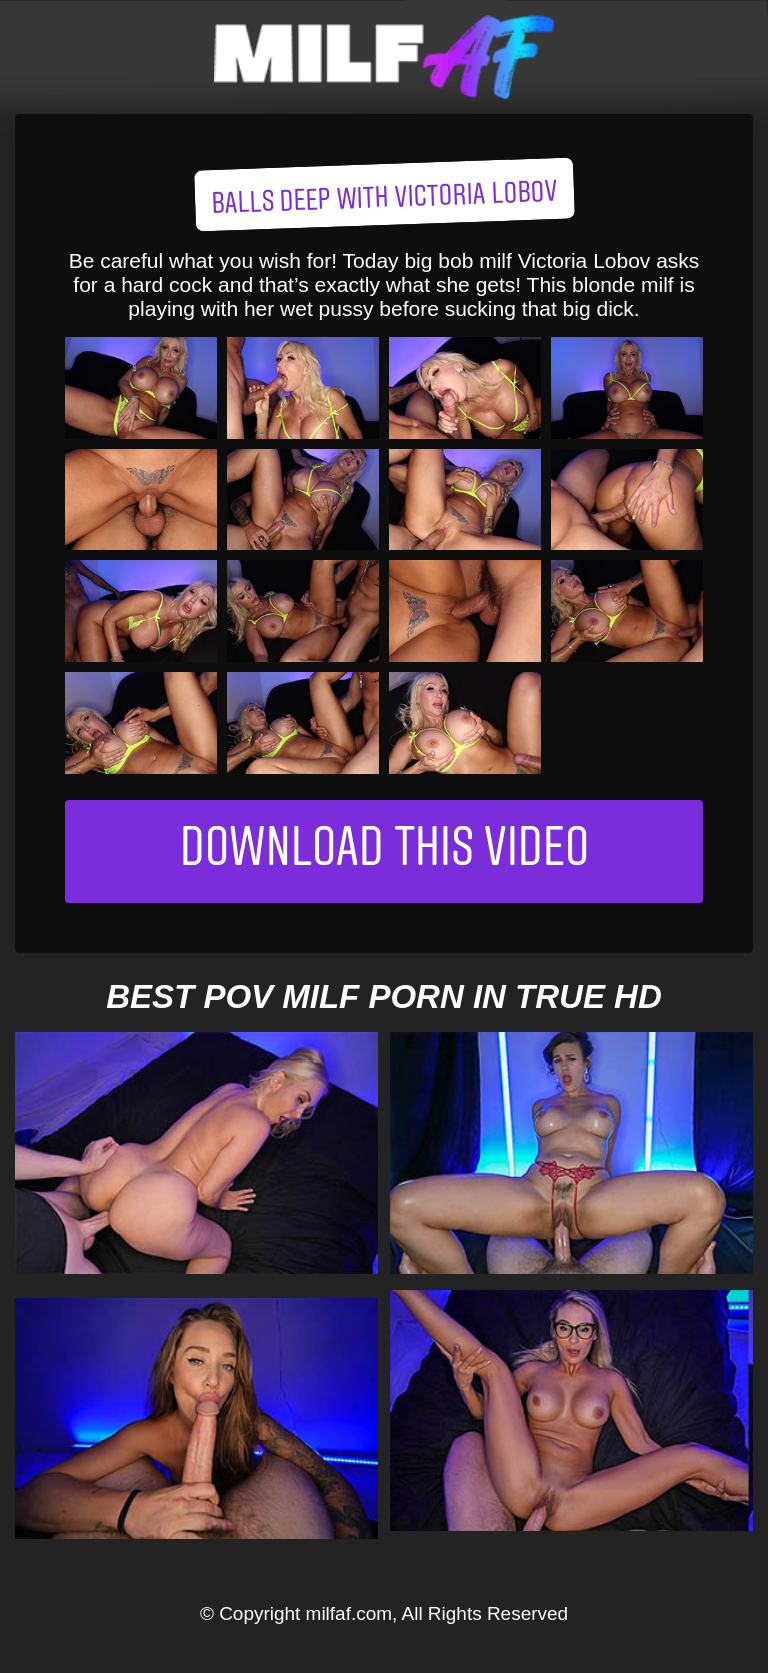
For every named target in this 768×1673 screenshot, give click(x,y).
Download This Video (384, 851)
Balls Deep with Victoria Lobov (384, 199)
